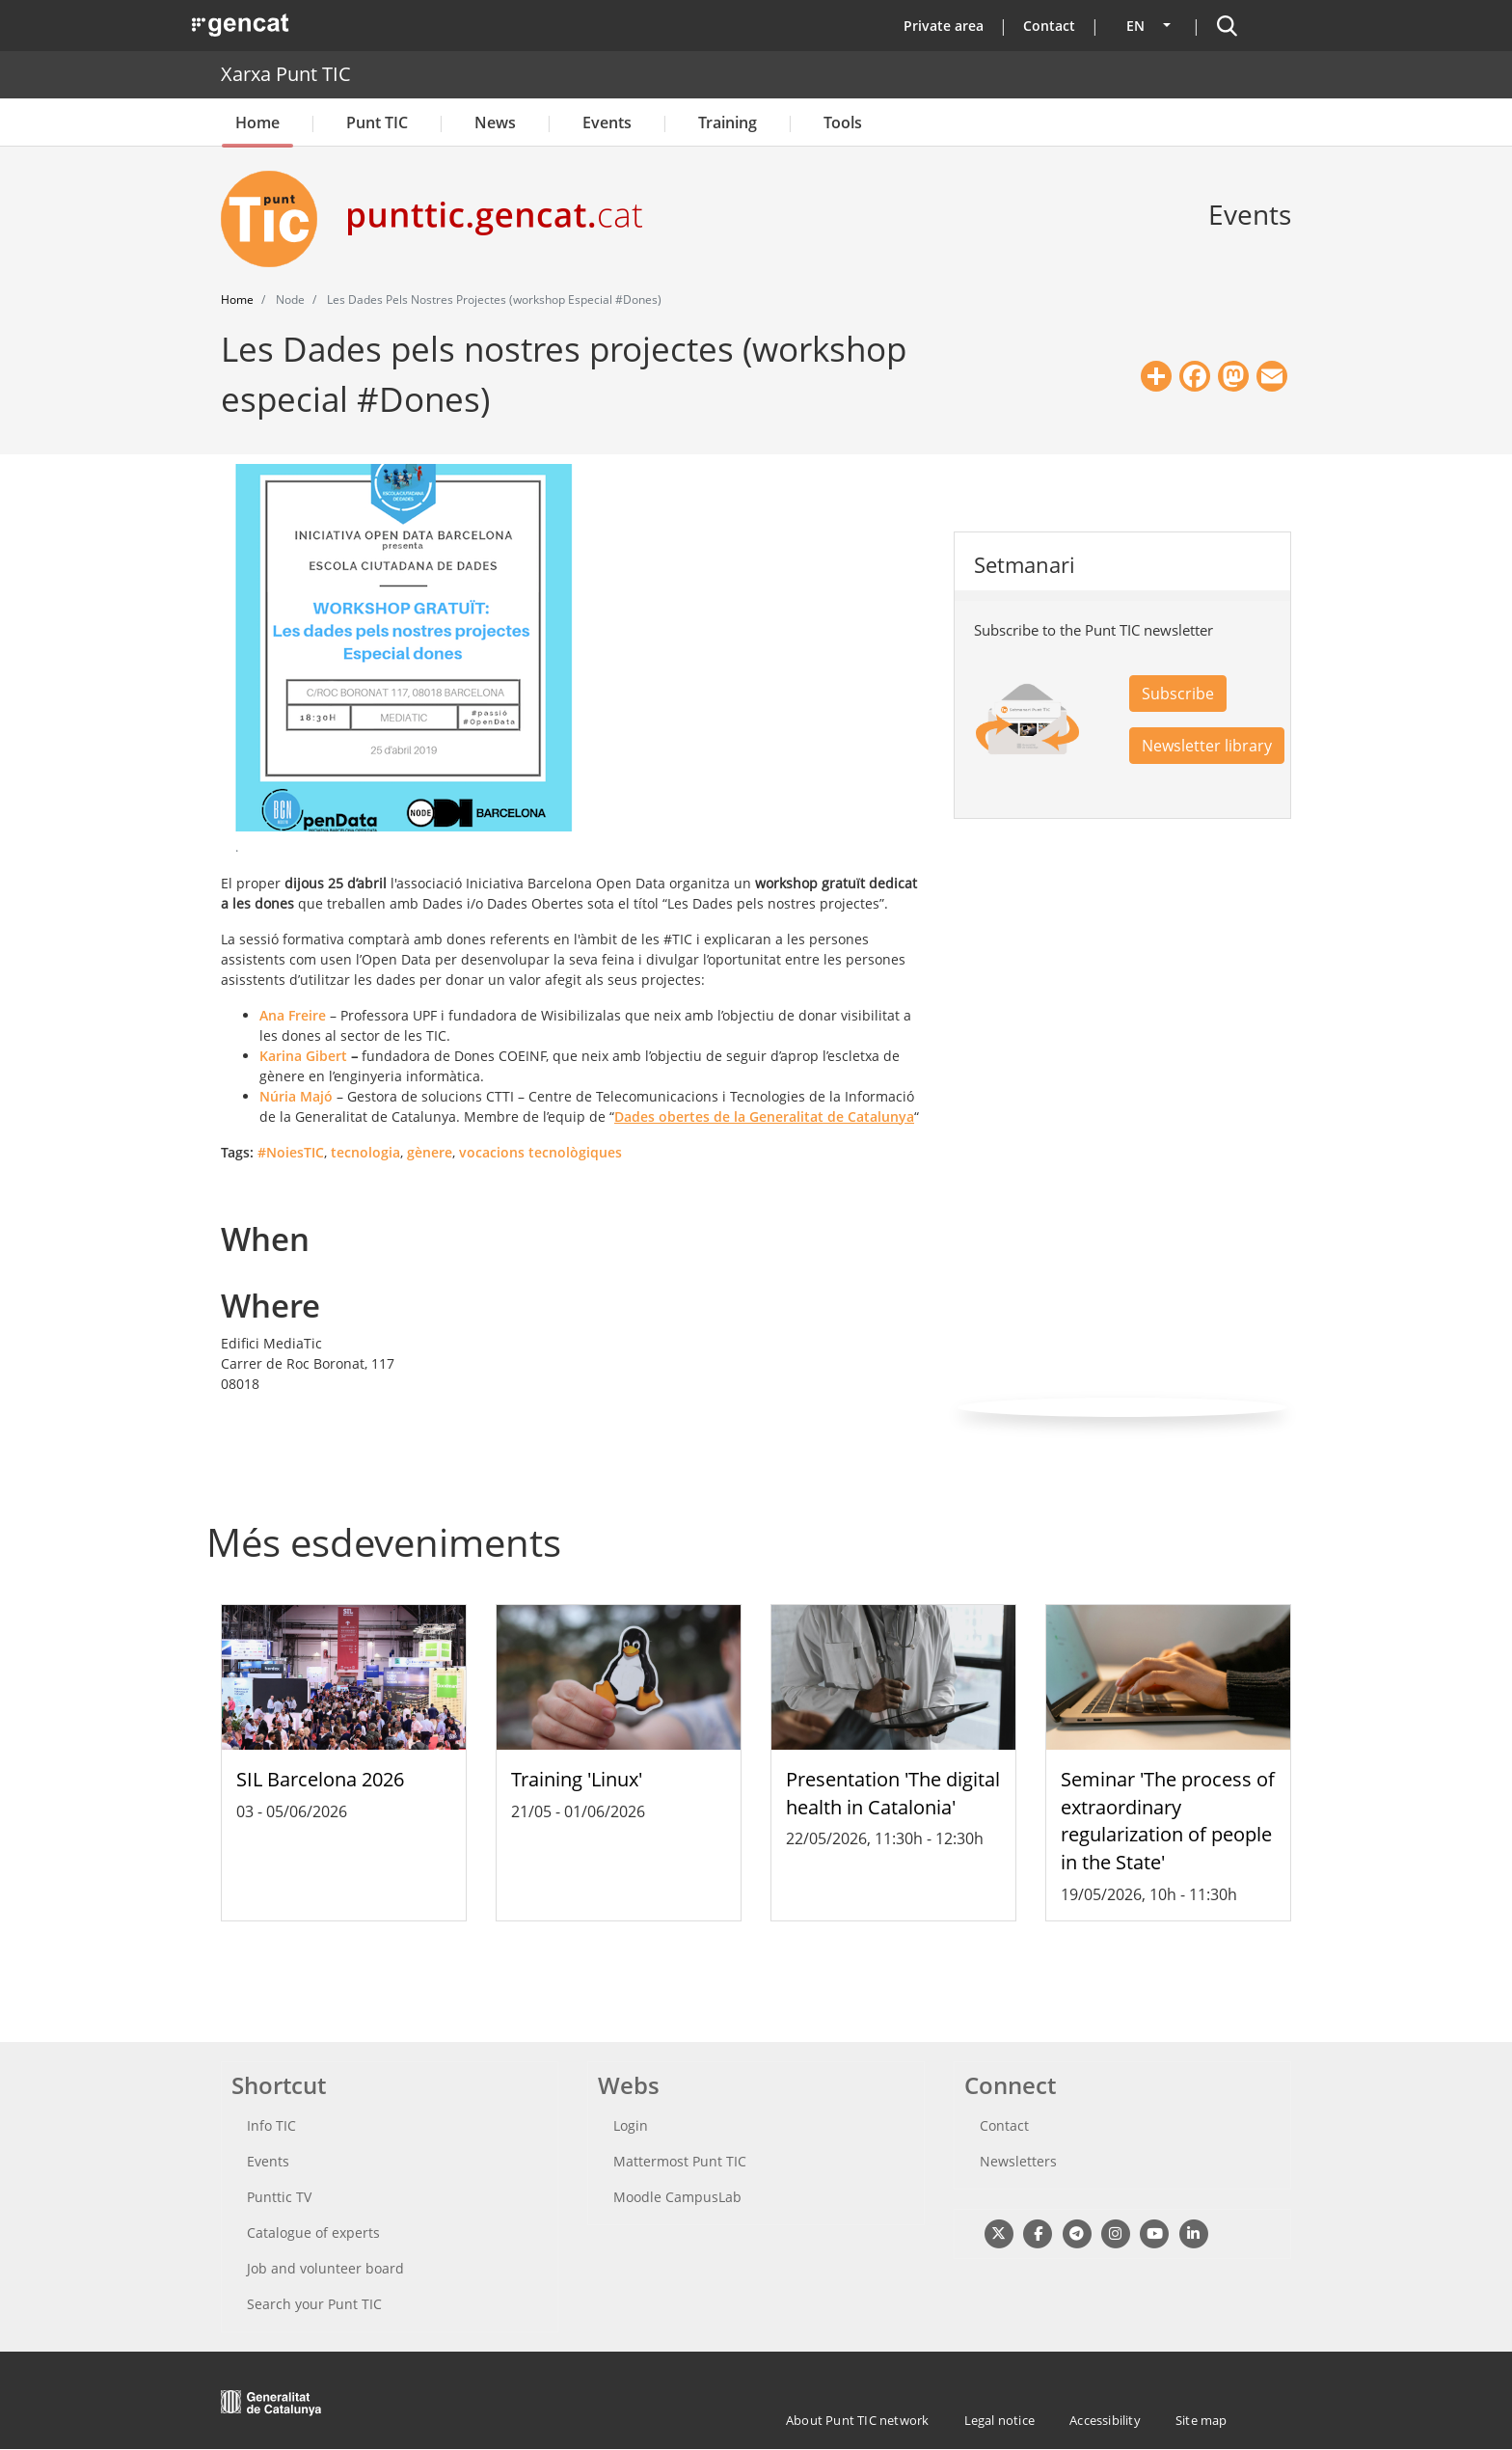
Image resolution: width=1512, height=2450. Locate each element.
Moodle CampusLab (677, 2197)
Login (630, 2125)
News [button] (495, 122)
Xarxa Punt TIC (286, 74)
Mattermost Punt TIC (679, 2161)
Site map (1201, 2420)
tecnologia (365, 1152)
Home (257, 122)
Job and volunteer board (325, 2268)
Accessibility (1105, 2420)
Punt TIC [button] (377, 122)
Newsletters (1018, 2161)
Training (727, 122)
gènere (429, 1152)
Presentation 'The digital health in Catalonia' (893, 1793)
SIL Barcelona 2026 (320, 1779)
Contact (1049, 25)
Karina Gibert (303, 1056)
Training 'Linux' (576, 1779)
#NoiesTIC (290, 1152)
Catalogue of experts (313, 2232)
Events (607, 122)
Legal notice (999, 2420)
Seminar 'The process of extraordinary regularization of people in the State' (1168, 1820)
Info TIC (271, 2125)
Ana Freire (292, 1015)
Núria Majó (296, 1096)
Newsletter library (1207, 745)
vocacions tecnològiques (540, 1152)
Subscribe (1178, 693)
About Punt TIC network (857, 2420)
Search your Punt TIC (314, 2304)
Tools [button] (843, 122)
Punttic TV (279, 2197)
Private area (944, 25)
